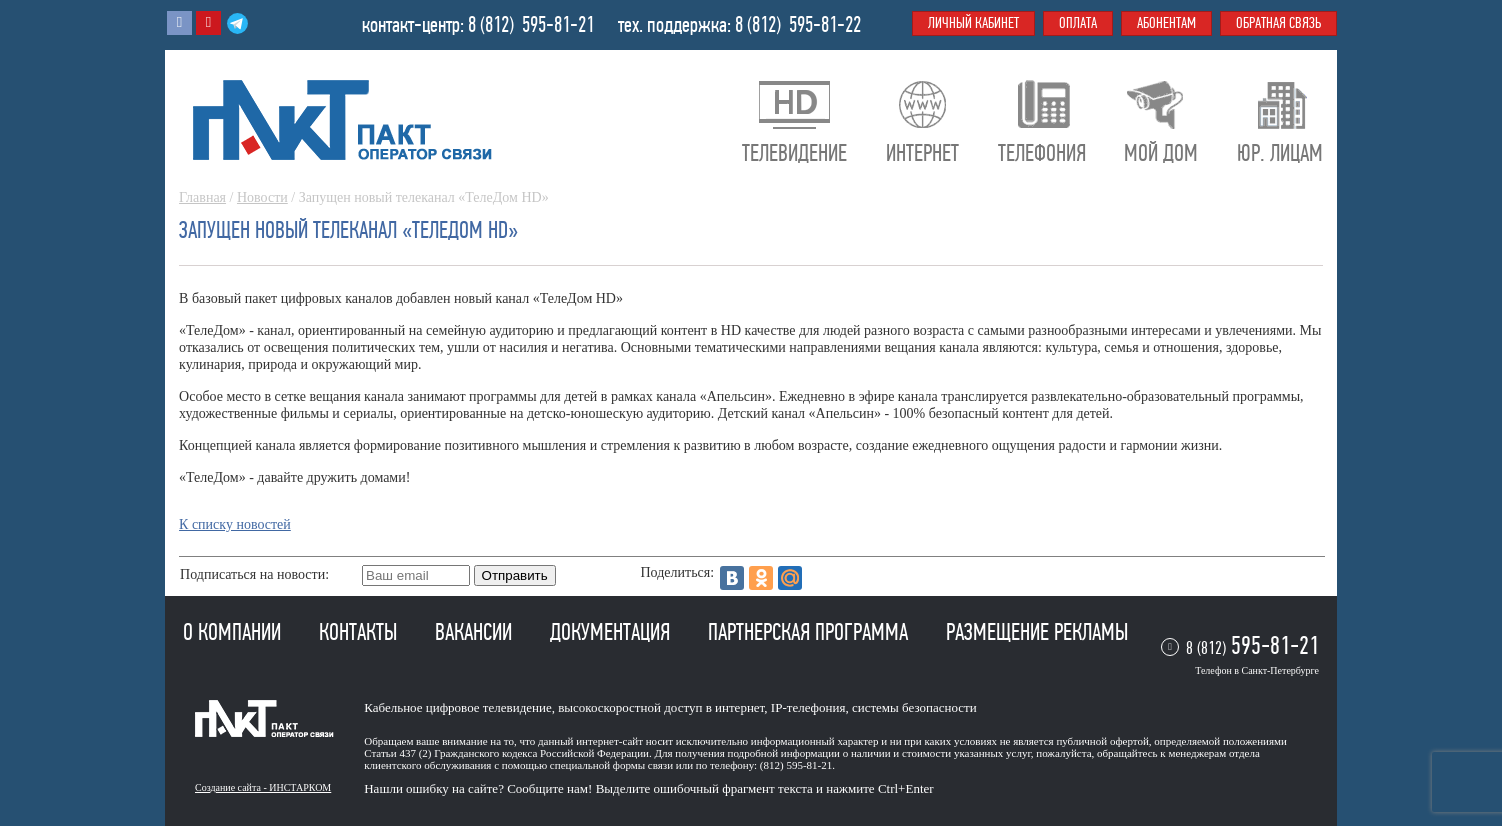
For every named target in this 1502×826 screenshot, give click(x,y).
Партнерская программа (810, 632)
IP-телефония (808, 707)
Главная (202, 197)
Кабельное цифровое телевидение (457, 707)
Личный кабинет (973, 23)
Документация (612, 632)
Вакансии (476, 632)
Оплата (1078, 23)
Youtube (208, 23)
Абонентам (1166, 23)
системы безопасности (914, 707)
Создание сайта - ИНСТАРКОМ (263, 787)
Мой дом (1161, 153)
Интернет (922, 153)
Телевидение (794, 153)
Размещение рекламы (1037, 632)
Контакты (360, 632)
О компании (234, 632)
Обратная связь (1278, 23)
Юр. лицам (1280, 153)
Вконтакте (179, 23)
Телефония (1042, 153)
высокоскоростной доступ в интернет (661, 707)
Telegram (237, 23)
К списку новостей (235, 524)
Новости (262, 197)
